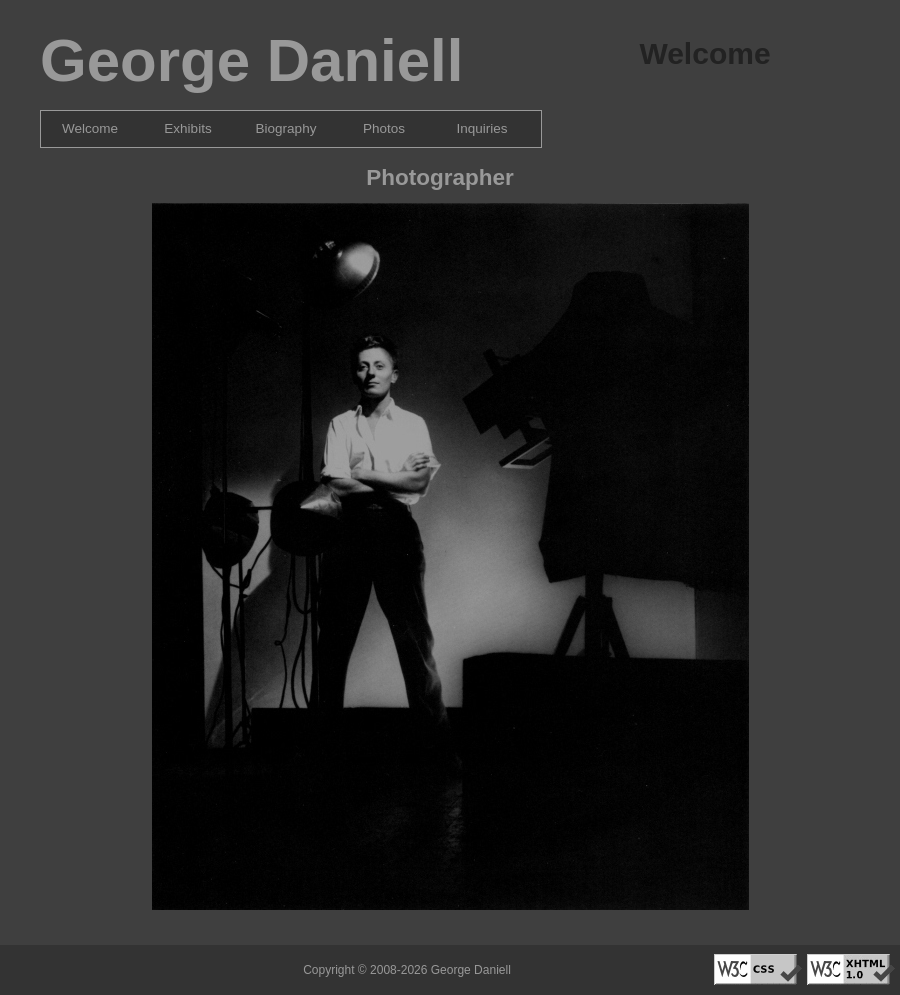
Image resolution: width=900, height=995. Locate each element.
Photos (384, 128)
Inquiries (481, 128)
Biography (286, 128)
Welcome (90, 128)
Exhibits (187, 128)
